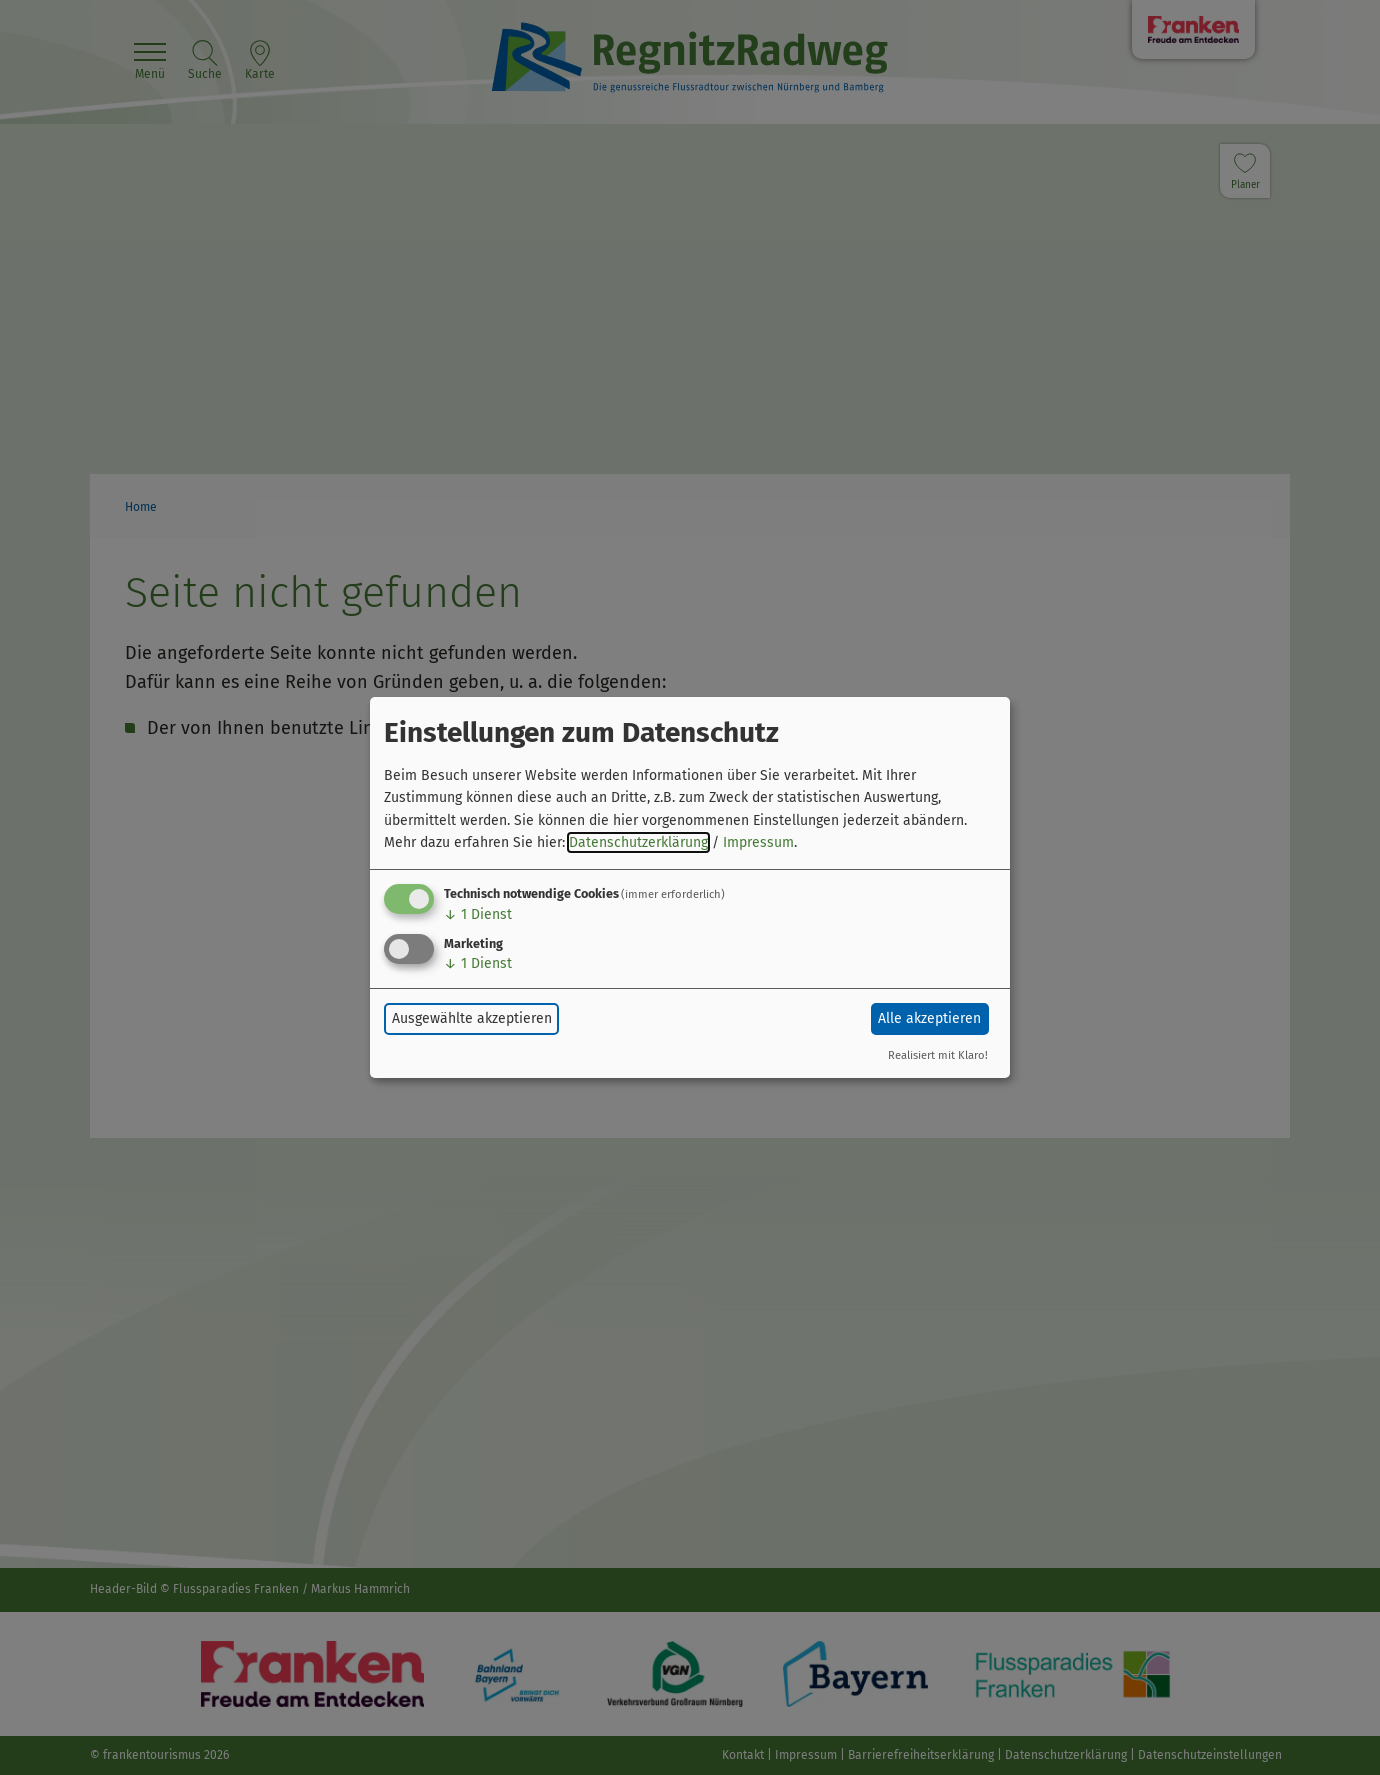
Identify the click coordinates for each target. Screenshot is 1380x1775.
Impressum (758, 842)
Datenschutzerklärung (638, 842)
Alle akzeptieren (929, 1018)
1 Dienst (478, 914)
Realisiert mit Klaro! (938, 1055)
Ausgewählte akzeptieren (472, 1018)
